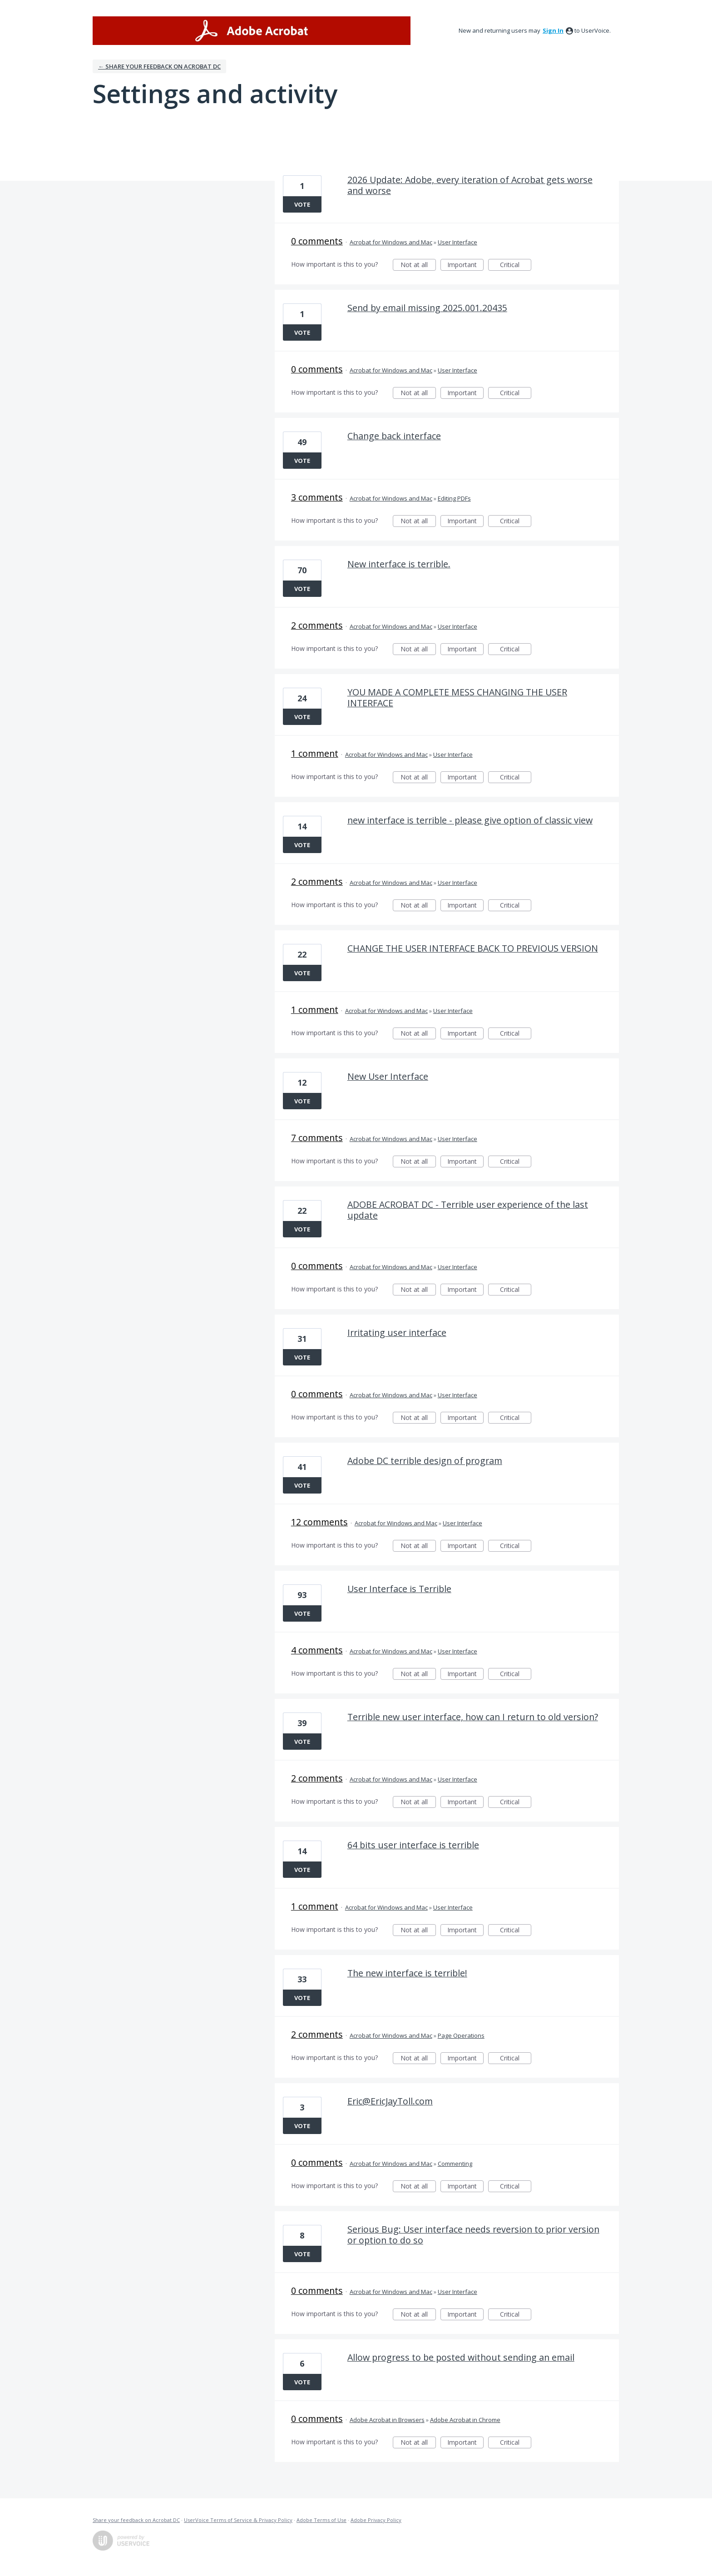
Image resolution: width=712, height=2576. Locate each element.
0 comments (317, 241)
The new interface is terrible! (407, 1973)
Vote (302, 204)
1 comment (314, 753)
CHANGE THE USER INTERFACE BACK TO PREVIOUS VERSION (472, 948)
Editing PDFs (454, 498)
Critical (515, 265)
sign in (553, 30)
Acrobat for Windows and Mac (391, 242)
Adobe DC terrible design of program (424, 1460)
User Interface (457, 242)
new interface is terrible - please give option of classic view (470, 820)
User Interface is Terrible (399, 1589)
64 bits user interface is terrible (413, 1845)
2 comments (317, 625)
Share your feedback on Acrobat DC (136, 2519)
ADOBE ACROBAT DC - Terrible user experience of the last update (467, 1209)
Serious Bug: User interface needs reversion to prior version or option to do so (473, 2234)
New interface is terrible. (398, 564)
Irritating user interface (396, 1332)
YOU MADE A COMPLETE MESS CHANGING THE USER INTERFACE (457, 697)
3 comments (317, 497)
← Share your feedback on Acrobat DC (159, 66)
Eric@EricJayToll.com (390, 2101)
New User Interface (387, 1076)
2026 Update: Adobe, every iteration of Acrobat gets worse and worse (470, 185)
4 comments (317, 1650)
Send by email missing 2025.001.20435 (427, 308)
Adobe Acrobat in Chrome (465, 2420)
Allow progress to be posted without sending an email (460, 2357)
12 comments (319, 1522)
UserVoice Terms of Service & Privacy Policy (238, 2519)
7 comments (317, 1138)
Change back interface (394, 436)
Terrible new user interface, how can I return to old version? (472, 1717)
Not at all (418, 265)
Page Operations (461, 2035)
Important (465, 265)
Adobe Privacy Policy (376, 2519)
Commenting (455, 2163)
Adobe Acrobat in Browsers (387, 2420)
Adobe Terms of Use (321, 2519)
